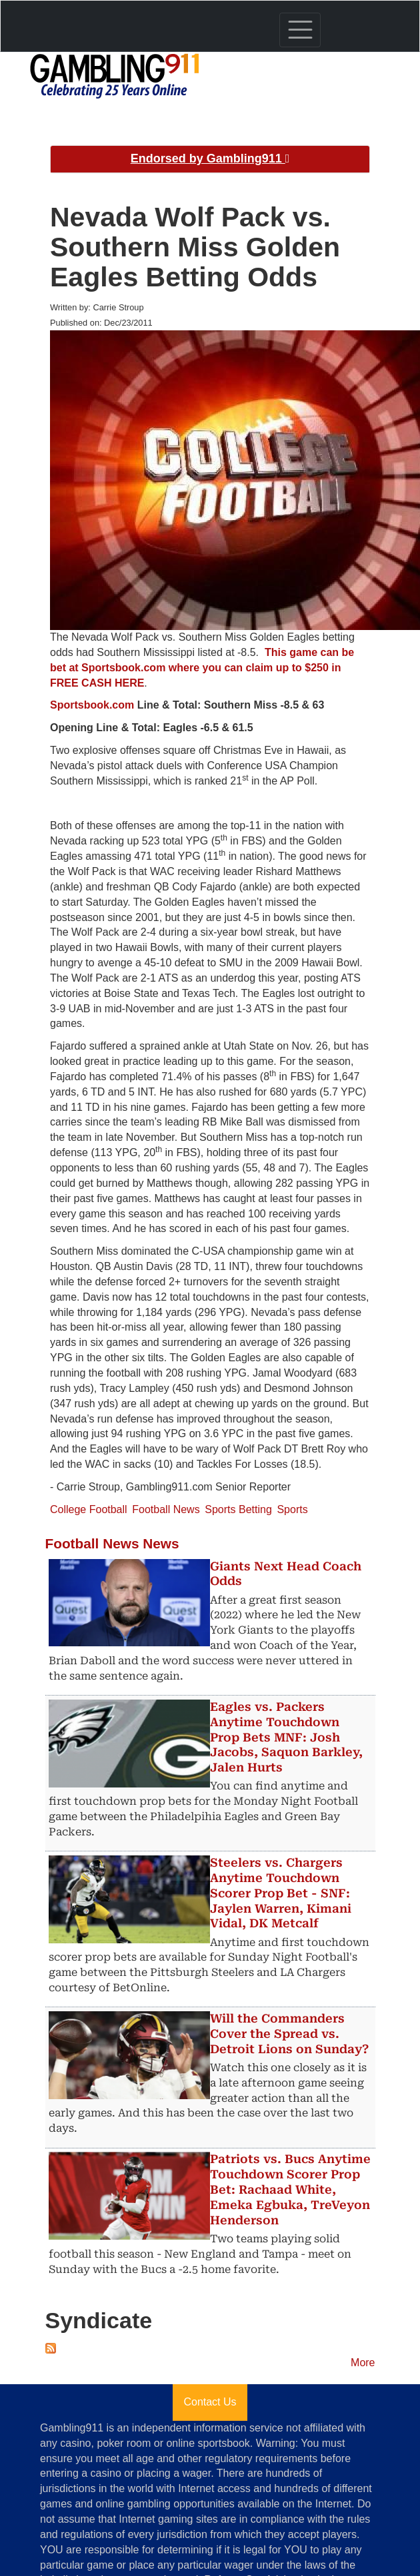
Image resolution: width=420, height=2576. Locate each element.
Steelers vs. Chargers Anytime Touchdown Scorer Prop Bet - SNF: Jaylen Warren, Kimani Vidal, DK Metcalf (280, 1893)
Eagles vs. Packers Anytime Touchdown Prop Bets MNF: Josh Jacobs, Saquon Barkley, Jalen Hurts (286, 1737)
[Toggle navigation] (300, 30)
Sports (292, 1509)
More (363, 2362)
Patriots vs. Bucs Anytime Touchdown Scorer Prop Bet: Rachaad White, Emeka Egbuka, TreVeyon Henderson (290, 2189)
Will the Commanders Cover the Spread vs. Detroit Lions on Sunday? (289, 2034)
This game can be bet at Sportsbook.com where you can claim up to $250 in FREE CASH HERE (202, 668)
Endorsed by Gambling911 (210, 158)
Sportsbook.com (92, 705)
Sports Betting (238, 1509)
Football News (165, 1509)
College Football (88, 1509)
